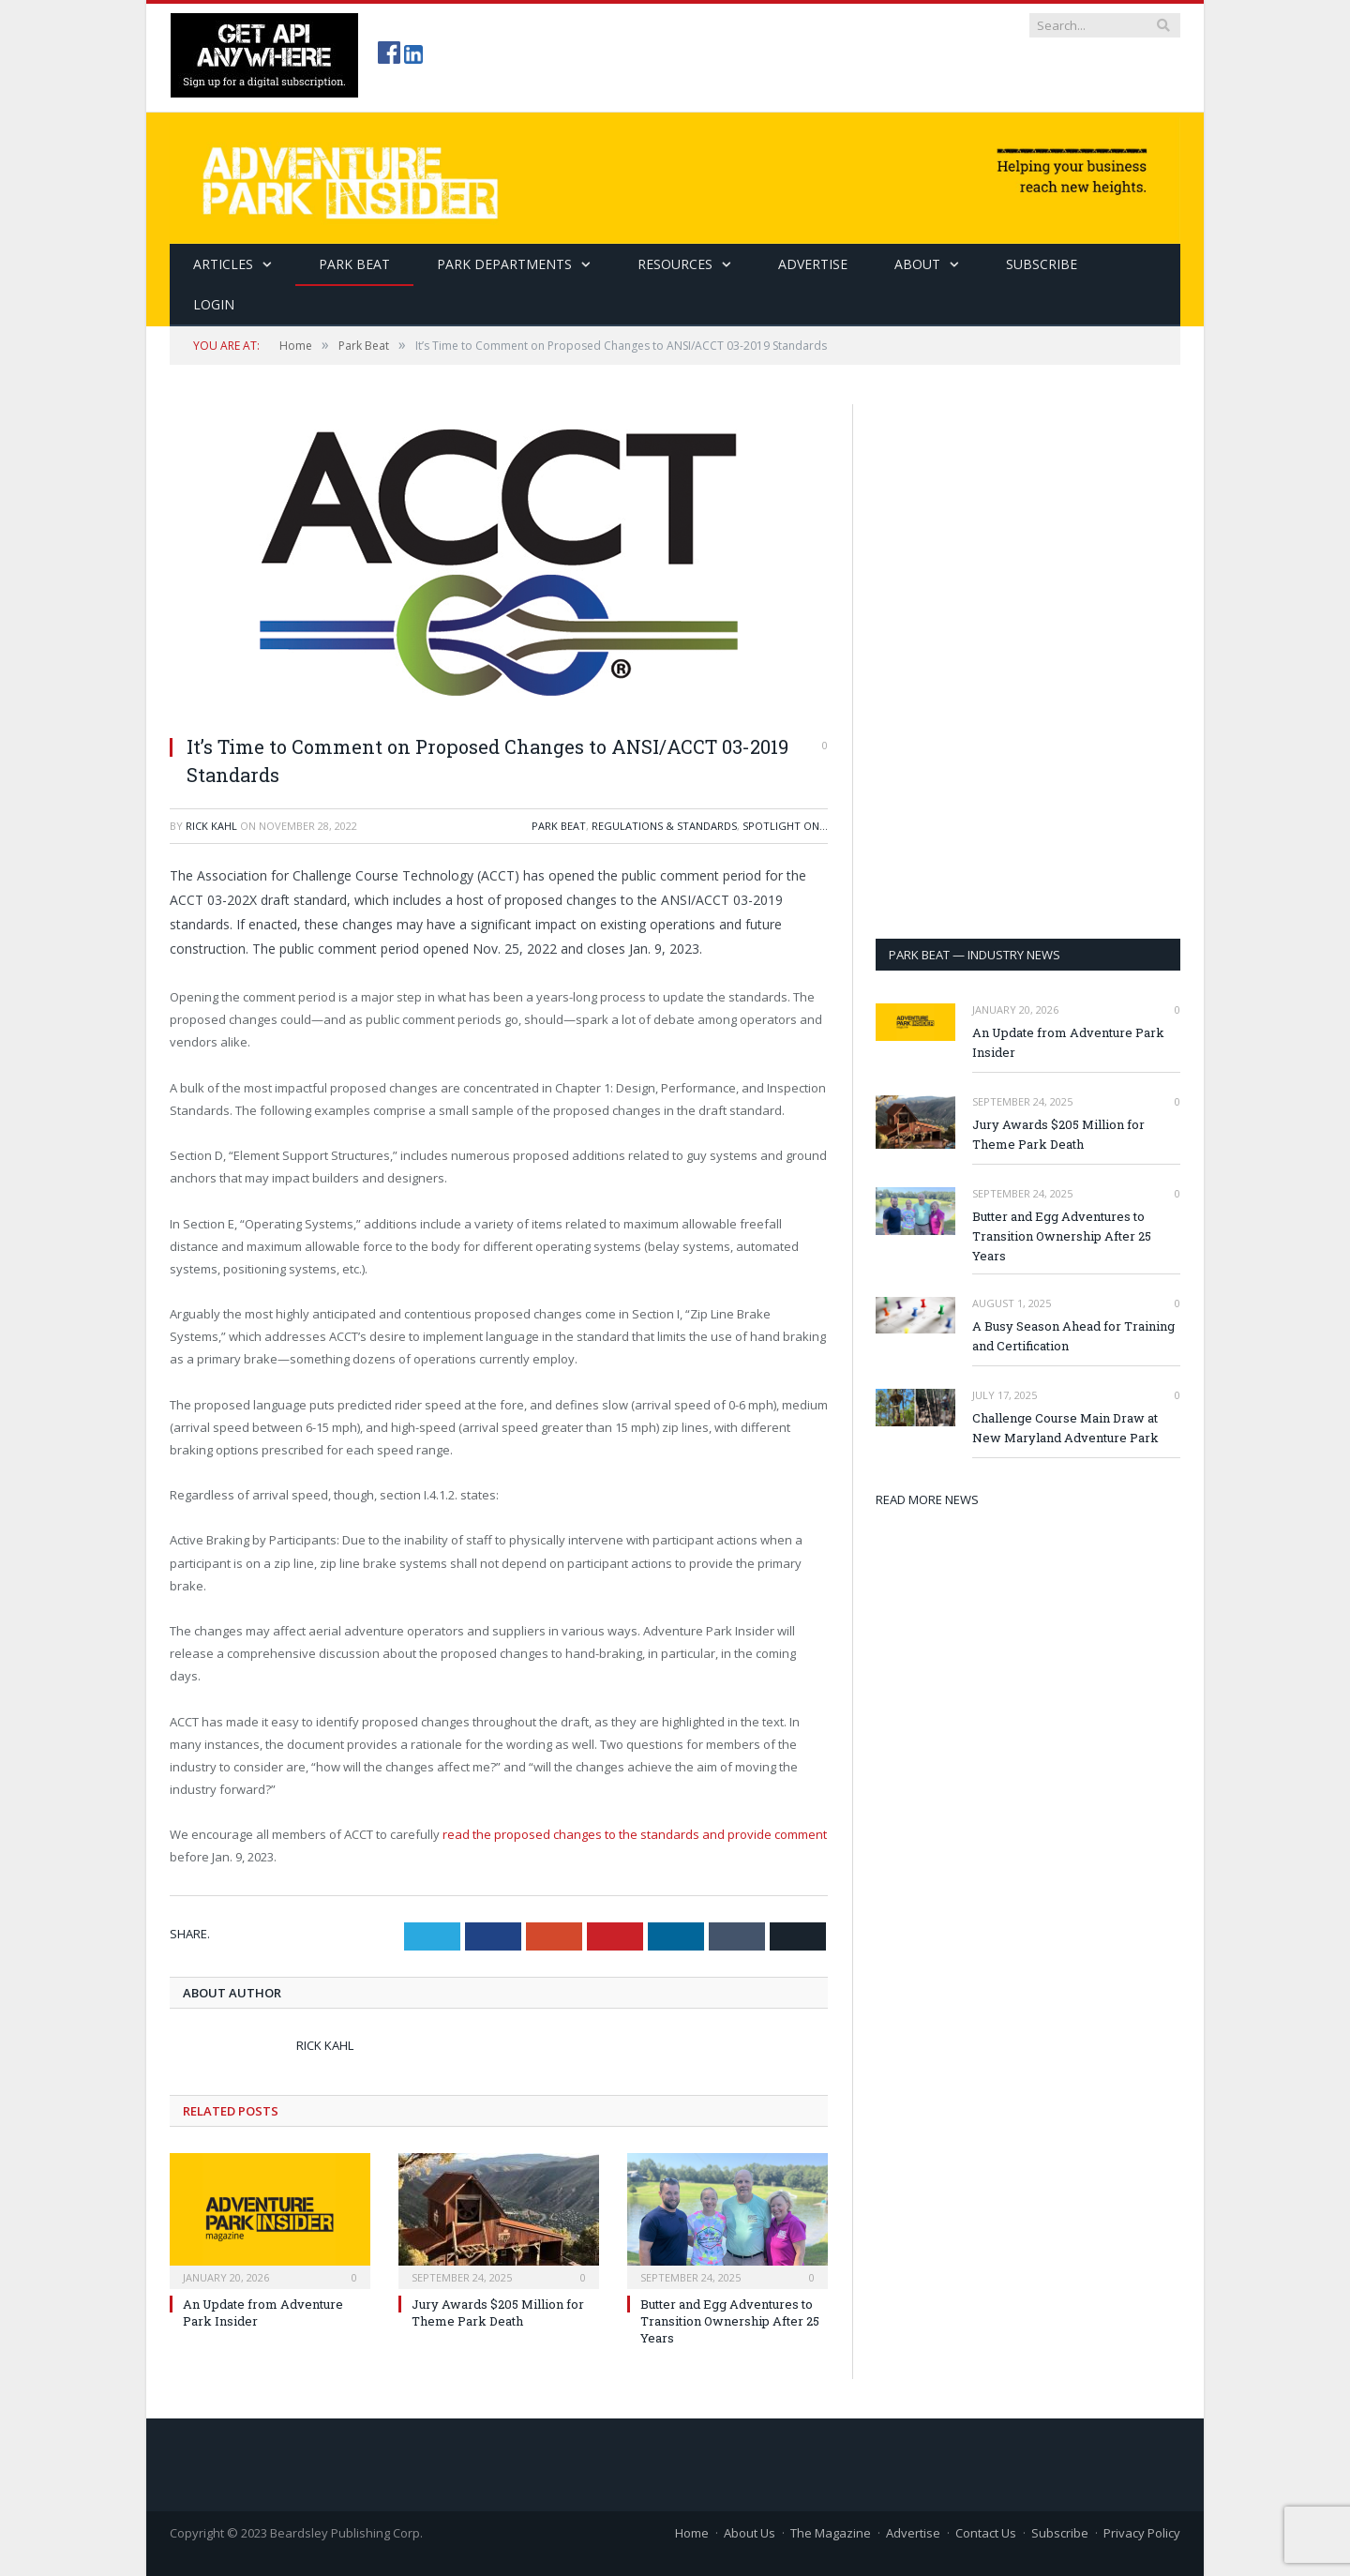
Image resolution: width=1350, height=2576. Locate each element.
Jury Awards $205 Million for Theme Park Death (498, 2312)
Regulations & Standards (664, 826)
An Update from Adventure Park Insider (1068, 1042)
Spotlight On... (785, 826)
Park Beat (354, 264)
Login (213, 304)
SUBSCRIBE (1041, 264)
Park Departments (504, 264)
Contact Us (985, 2532)
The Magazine (830, 2532)
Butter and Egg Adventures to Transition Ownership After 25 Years (729, 2321)
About (917, 264)
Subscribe (1059, 2532)
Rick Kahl (211, 826)
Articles (223, 264)
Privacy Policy (1141, 2532)
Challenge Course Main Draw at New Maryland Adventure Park (1065, 1427)
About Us (749, 2532)
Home (692, 2532)
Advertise (813, 264)
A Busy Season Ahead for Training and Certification (1073, 1336)
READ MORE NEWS (927, 1499)
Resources (675, 264)
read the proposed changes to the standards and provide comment (633, 1834)
